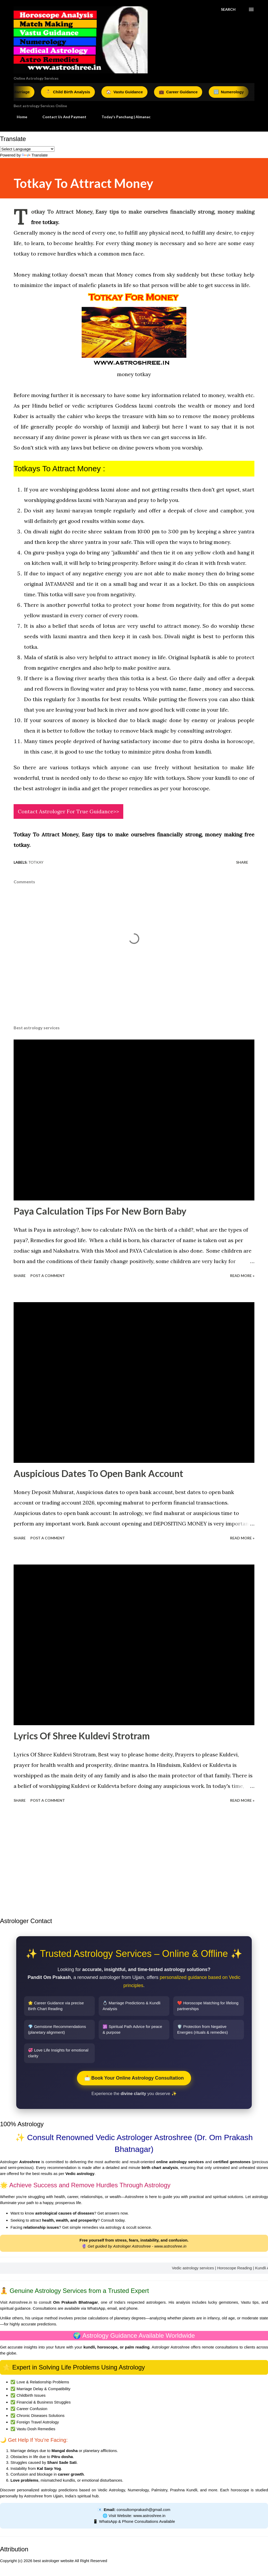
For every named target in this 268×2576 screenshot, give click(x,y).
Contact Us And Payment (61, 117)
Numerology (234, 92)
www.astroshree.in (170, 2246)
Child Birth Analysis (73, 92)
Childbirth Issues (31, 2395)
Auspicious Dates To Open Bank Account (98, 1473)
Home (19, 117)
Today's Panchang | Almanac (122, 117)
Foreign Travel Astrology (37, 2422)
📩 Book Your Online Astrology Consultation (134, 2078)
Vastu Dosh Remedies (35, 2429)
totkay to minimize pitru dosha (142, 751)
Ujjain (58, 2496)
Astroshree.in (20, 2302)
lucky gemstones (223, 2302)
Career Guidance (183, 92)
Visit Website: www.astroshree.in (137, 2515)
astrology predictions (59, 2490)
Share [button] (242, 862)
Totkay (35, 862)
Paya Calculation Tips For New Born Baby (100, 1211)
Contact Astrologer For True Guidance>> (68, 811)
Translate (35, 155)
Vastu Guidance (129, 92)
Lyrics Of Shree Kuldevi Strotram (82, 1735)
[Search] (228, 9)
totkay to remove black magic (132, 730)
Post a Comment (47, 1275)
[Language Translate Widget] (27, 149)
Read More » (242, 1275)
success (180, 437)
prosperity (125, 563)
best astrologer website (54, 2560)
